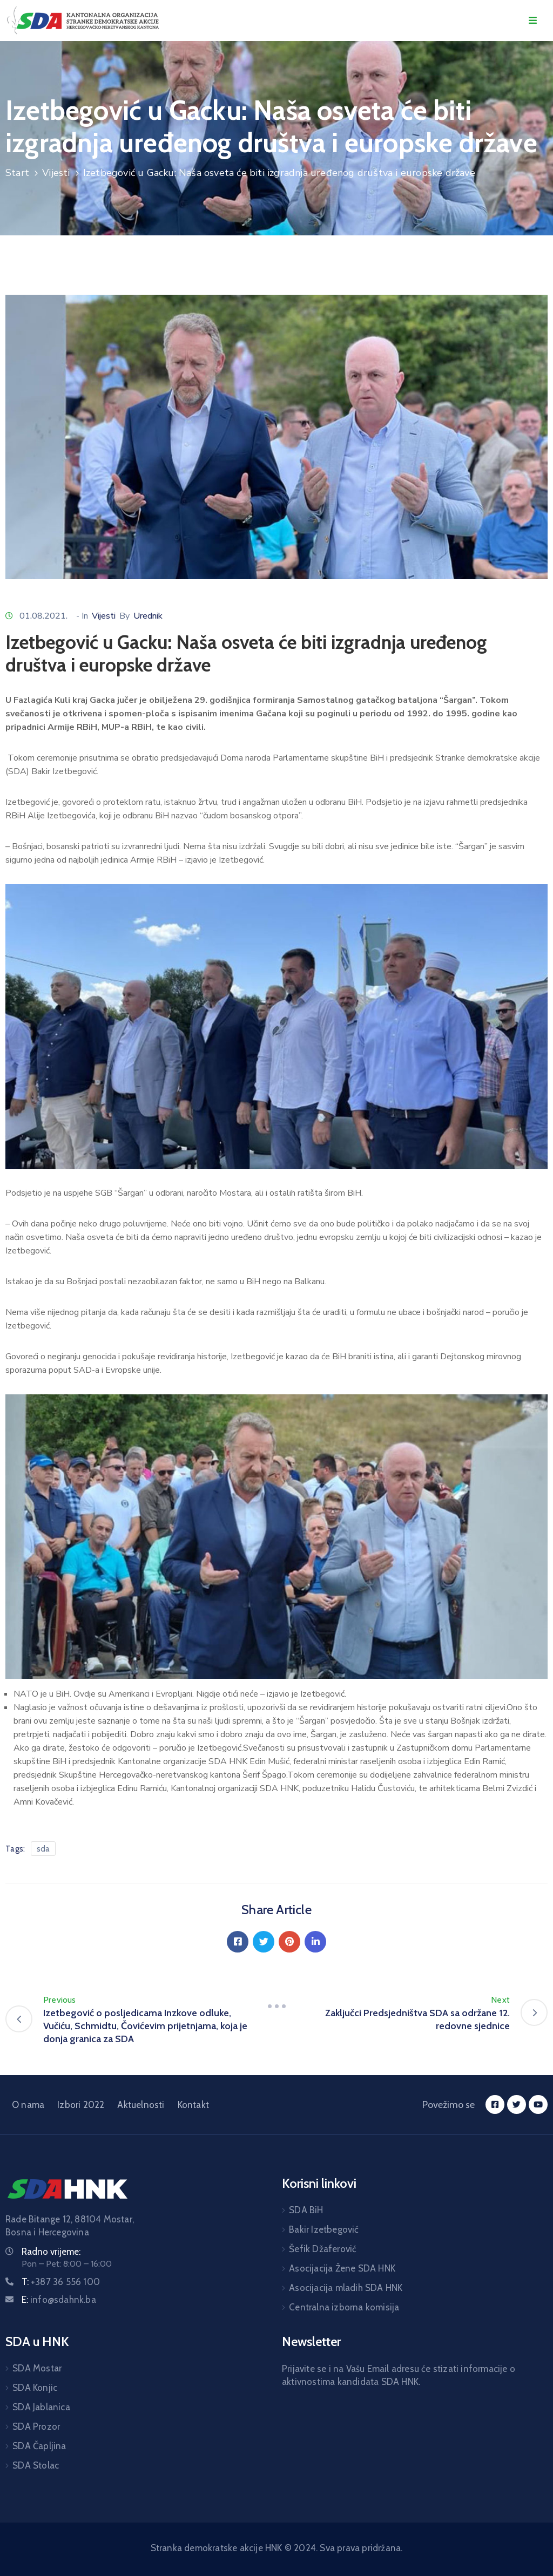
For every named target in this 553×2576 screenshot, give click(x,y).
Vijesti (56, 172)
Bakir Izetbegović (324, 2229)
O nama (28, 2104)
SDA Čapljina (39, 2446)
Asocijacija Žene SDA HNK (342, 2268)
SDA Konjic (34, 2387)
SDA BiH (306, 2210)
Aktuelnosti (140, 2104)
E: (59, 2299)
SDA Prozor (36, 2426)
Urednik (148, 616)
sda (43, 1849)
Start (17, 172)
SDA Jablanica (41, 2407)
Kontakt (193, 2104)
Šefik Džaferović (322, 2248)
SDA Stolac (35, 2465)
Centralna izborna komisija (344, 2307)
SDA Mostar (37, 2368)
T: (61, 2281)
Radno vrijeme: (51, 2251)
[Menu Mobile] (533, 20)
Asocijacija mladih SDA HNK (345, 2287)
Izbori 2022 (80, 2104)
